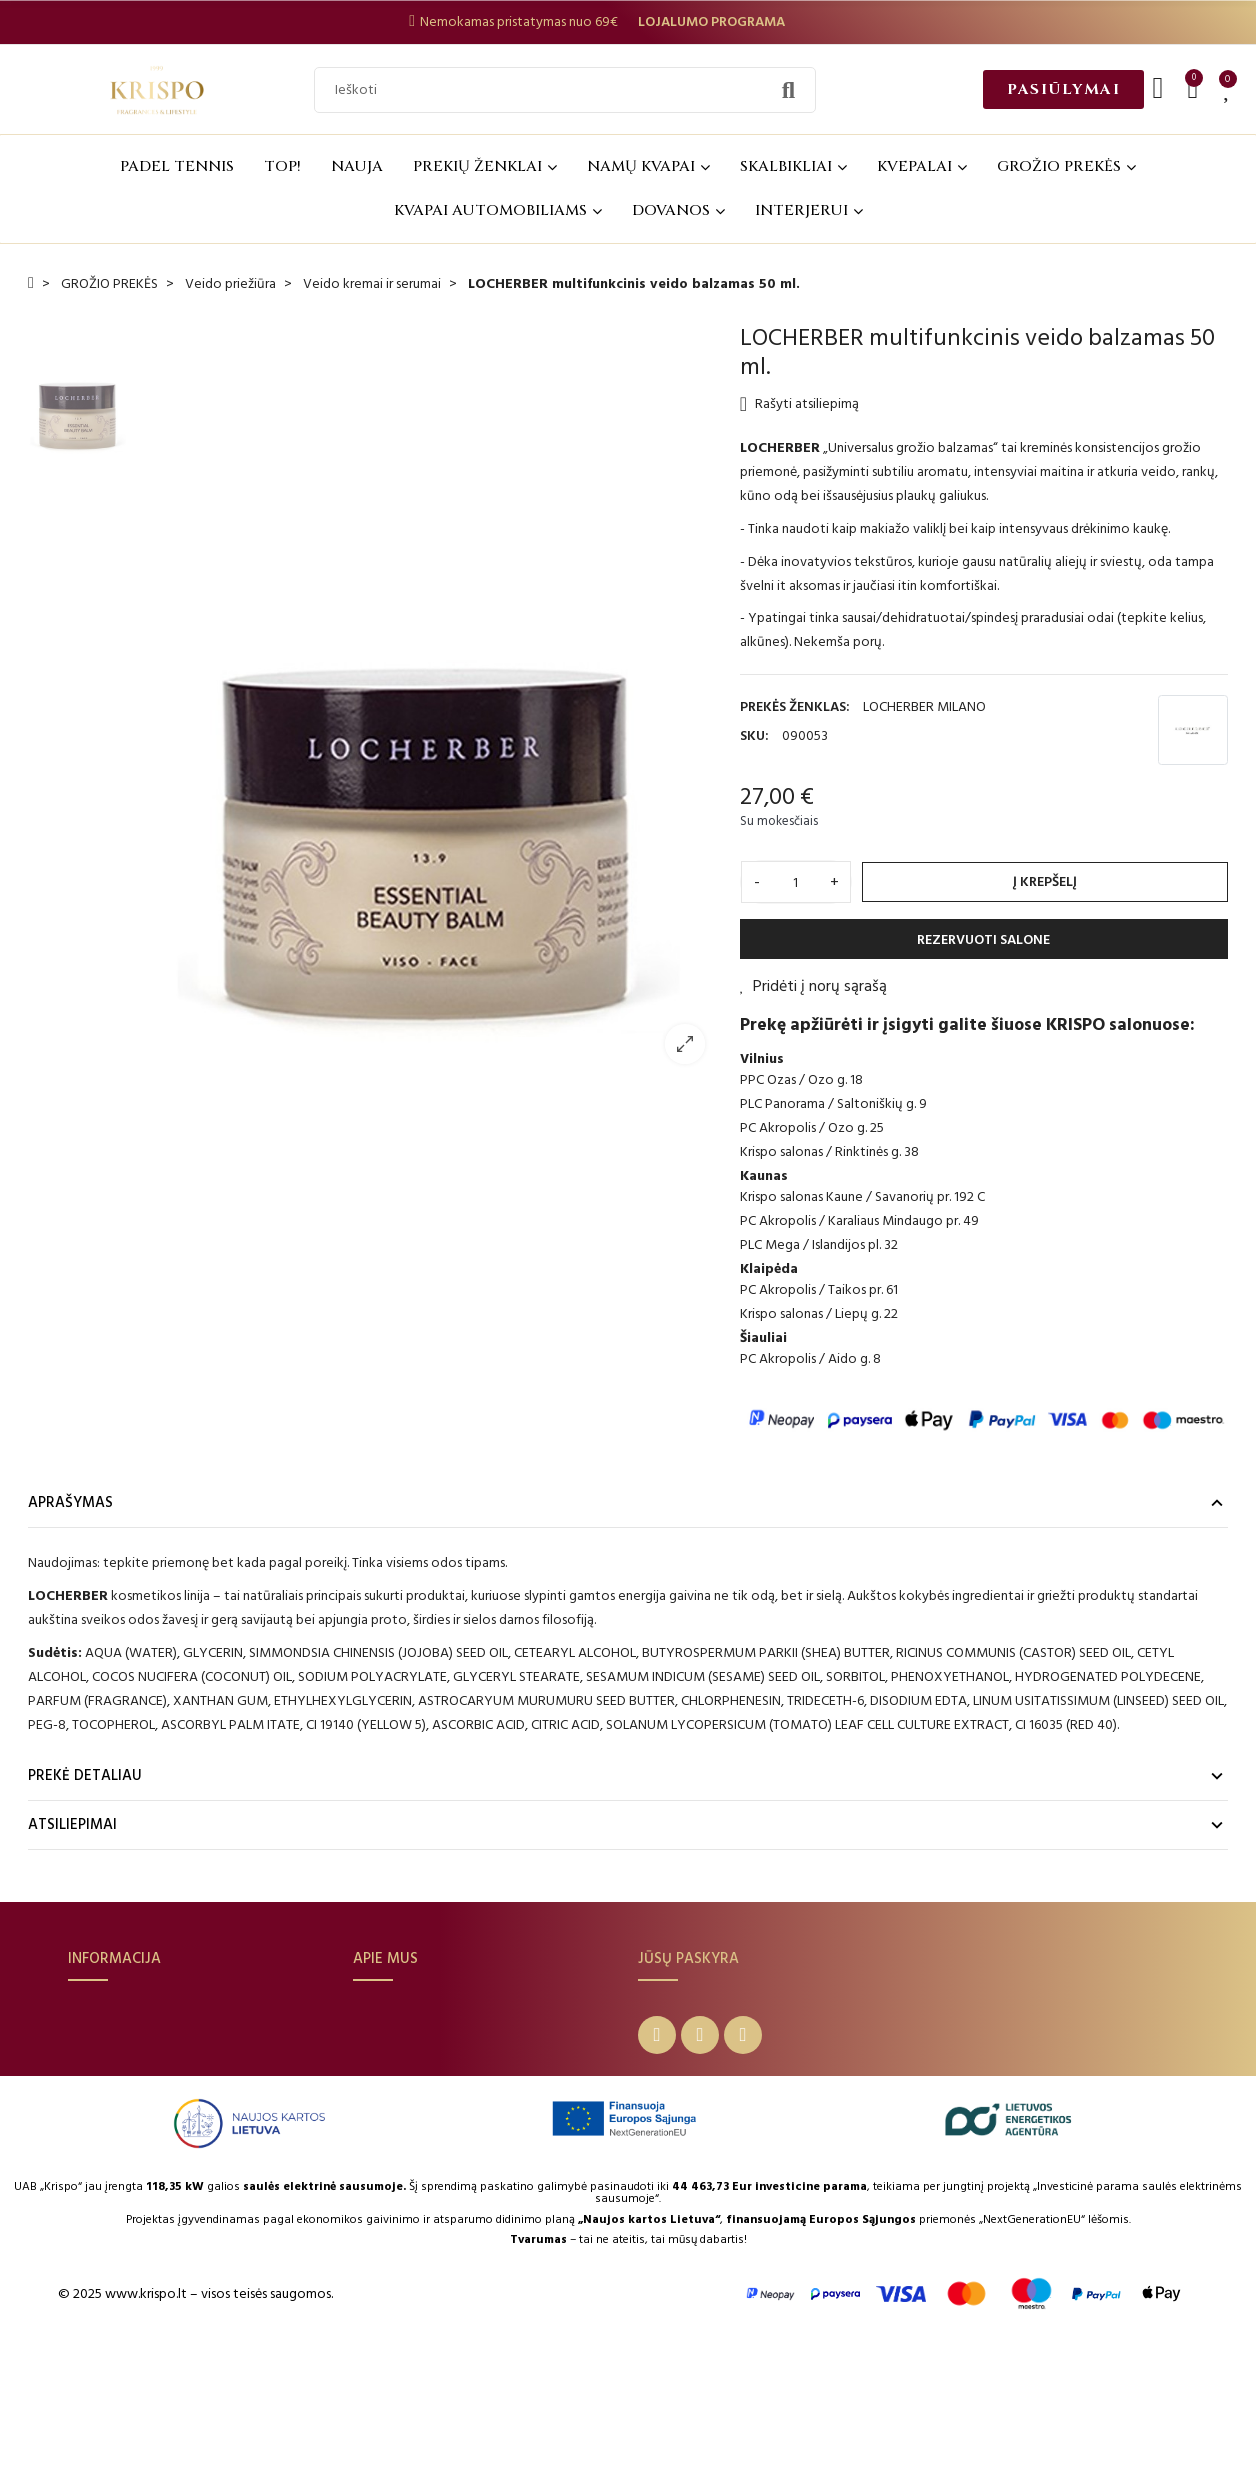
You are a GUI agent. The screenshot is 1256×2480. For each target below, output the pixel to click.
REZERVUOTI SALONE (983, 939)
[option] (429, 701)
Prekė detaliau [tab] (85, 1775)
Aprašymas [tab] (70, 1502)
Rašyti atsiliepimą (799, 403)
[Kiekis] (796, 882)
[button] (1063, 89)
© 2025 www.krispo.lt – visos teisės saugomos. (195, 2431)
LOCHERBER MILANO (924, 706)
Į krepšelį (1045, 881)
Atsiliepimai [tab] (72, 1824)
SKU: (754, 735)
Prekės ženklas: (795, 706)
